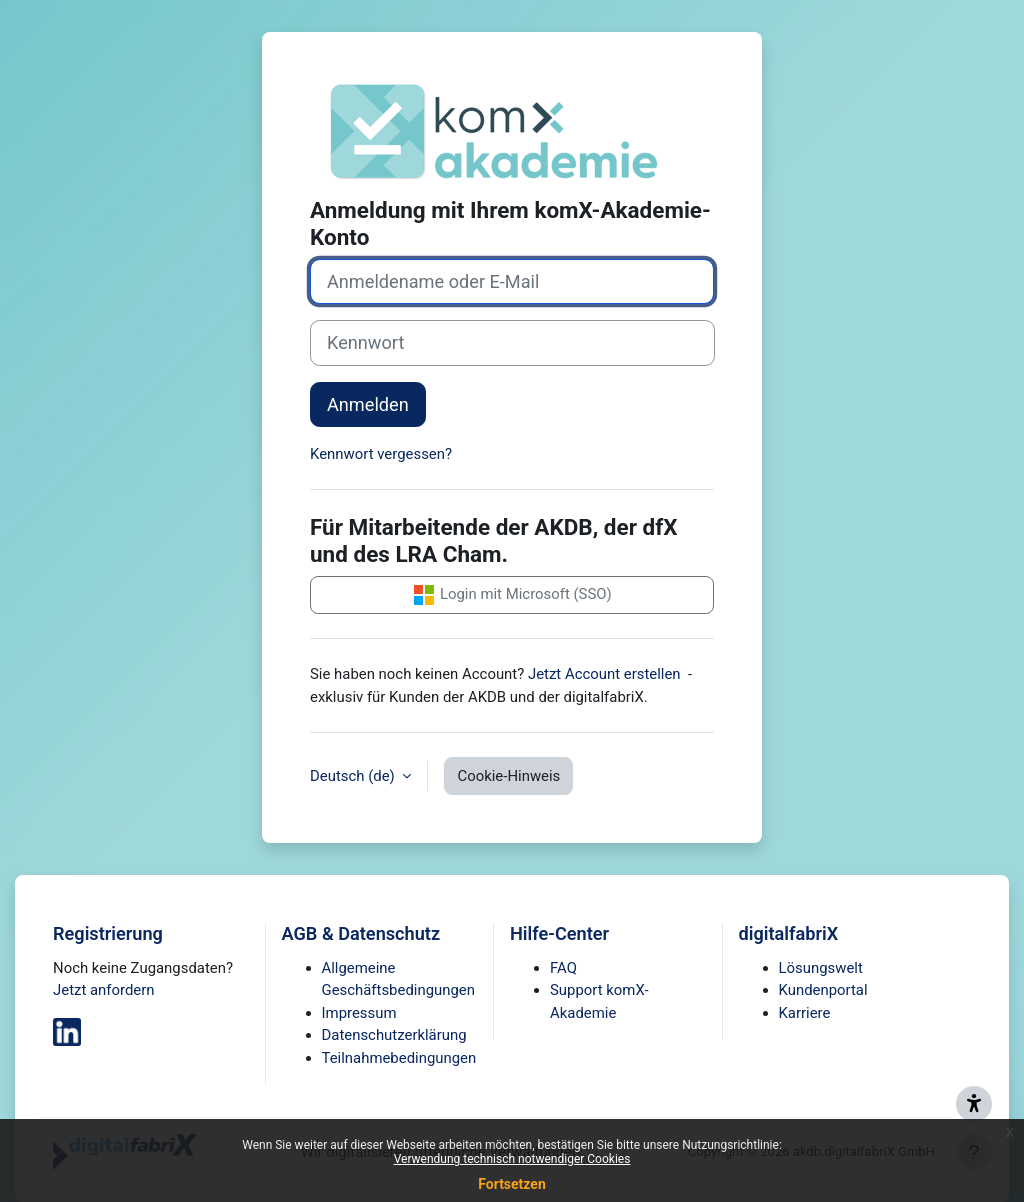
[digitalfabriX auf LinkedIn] (67, 1031)
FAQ (563, 968)
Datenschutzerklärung (394, 1035)
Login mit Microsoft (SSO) (511, 595)
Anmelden (368, 404)
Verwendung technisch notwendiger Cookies (512, 1159)
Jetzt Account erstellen (604, 674)
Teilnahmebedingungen (399, 1058)
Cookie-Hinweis (508, 776)
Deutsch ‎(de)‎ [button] (354, 776)
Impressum (359, 1013)
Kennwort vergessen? (381, 454)
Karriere (805, 1013)
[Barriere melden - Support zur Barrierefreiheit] (974, 1104)
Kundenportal (823, 990)
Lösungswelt (821, 968)
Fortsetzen (512, 1184)
